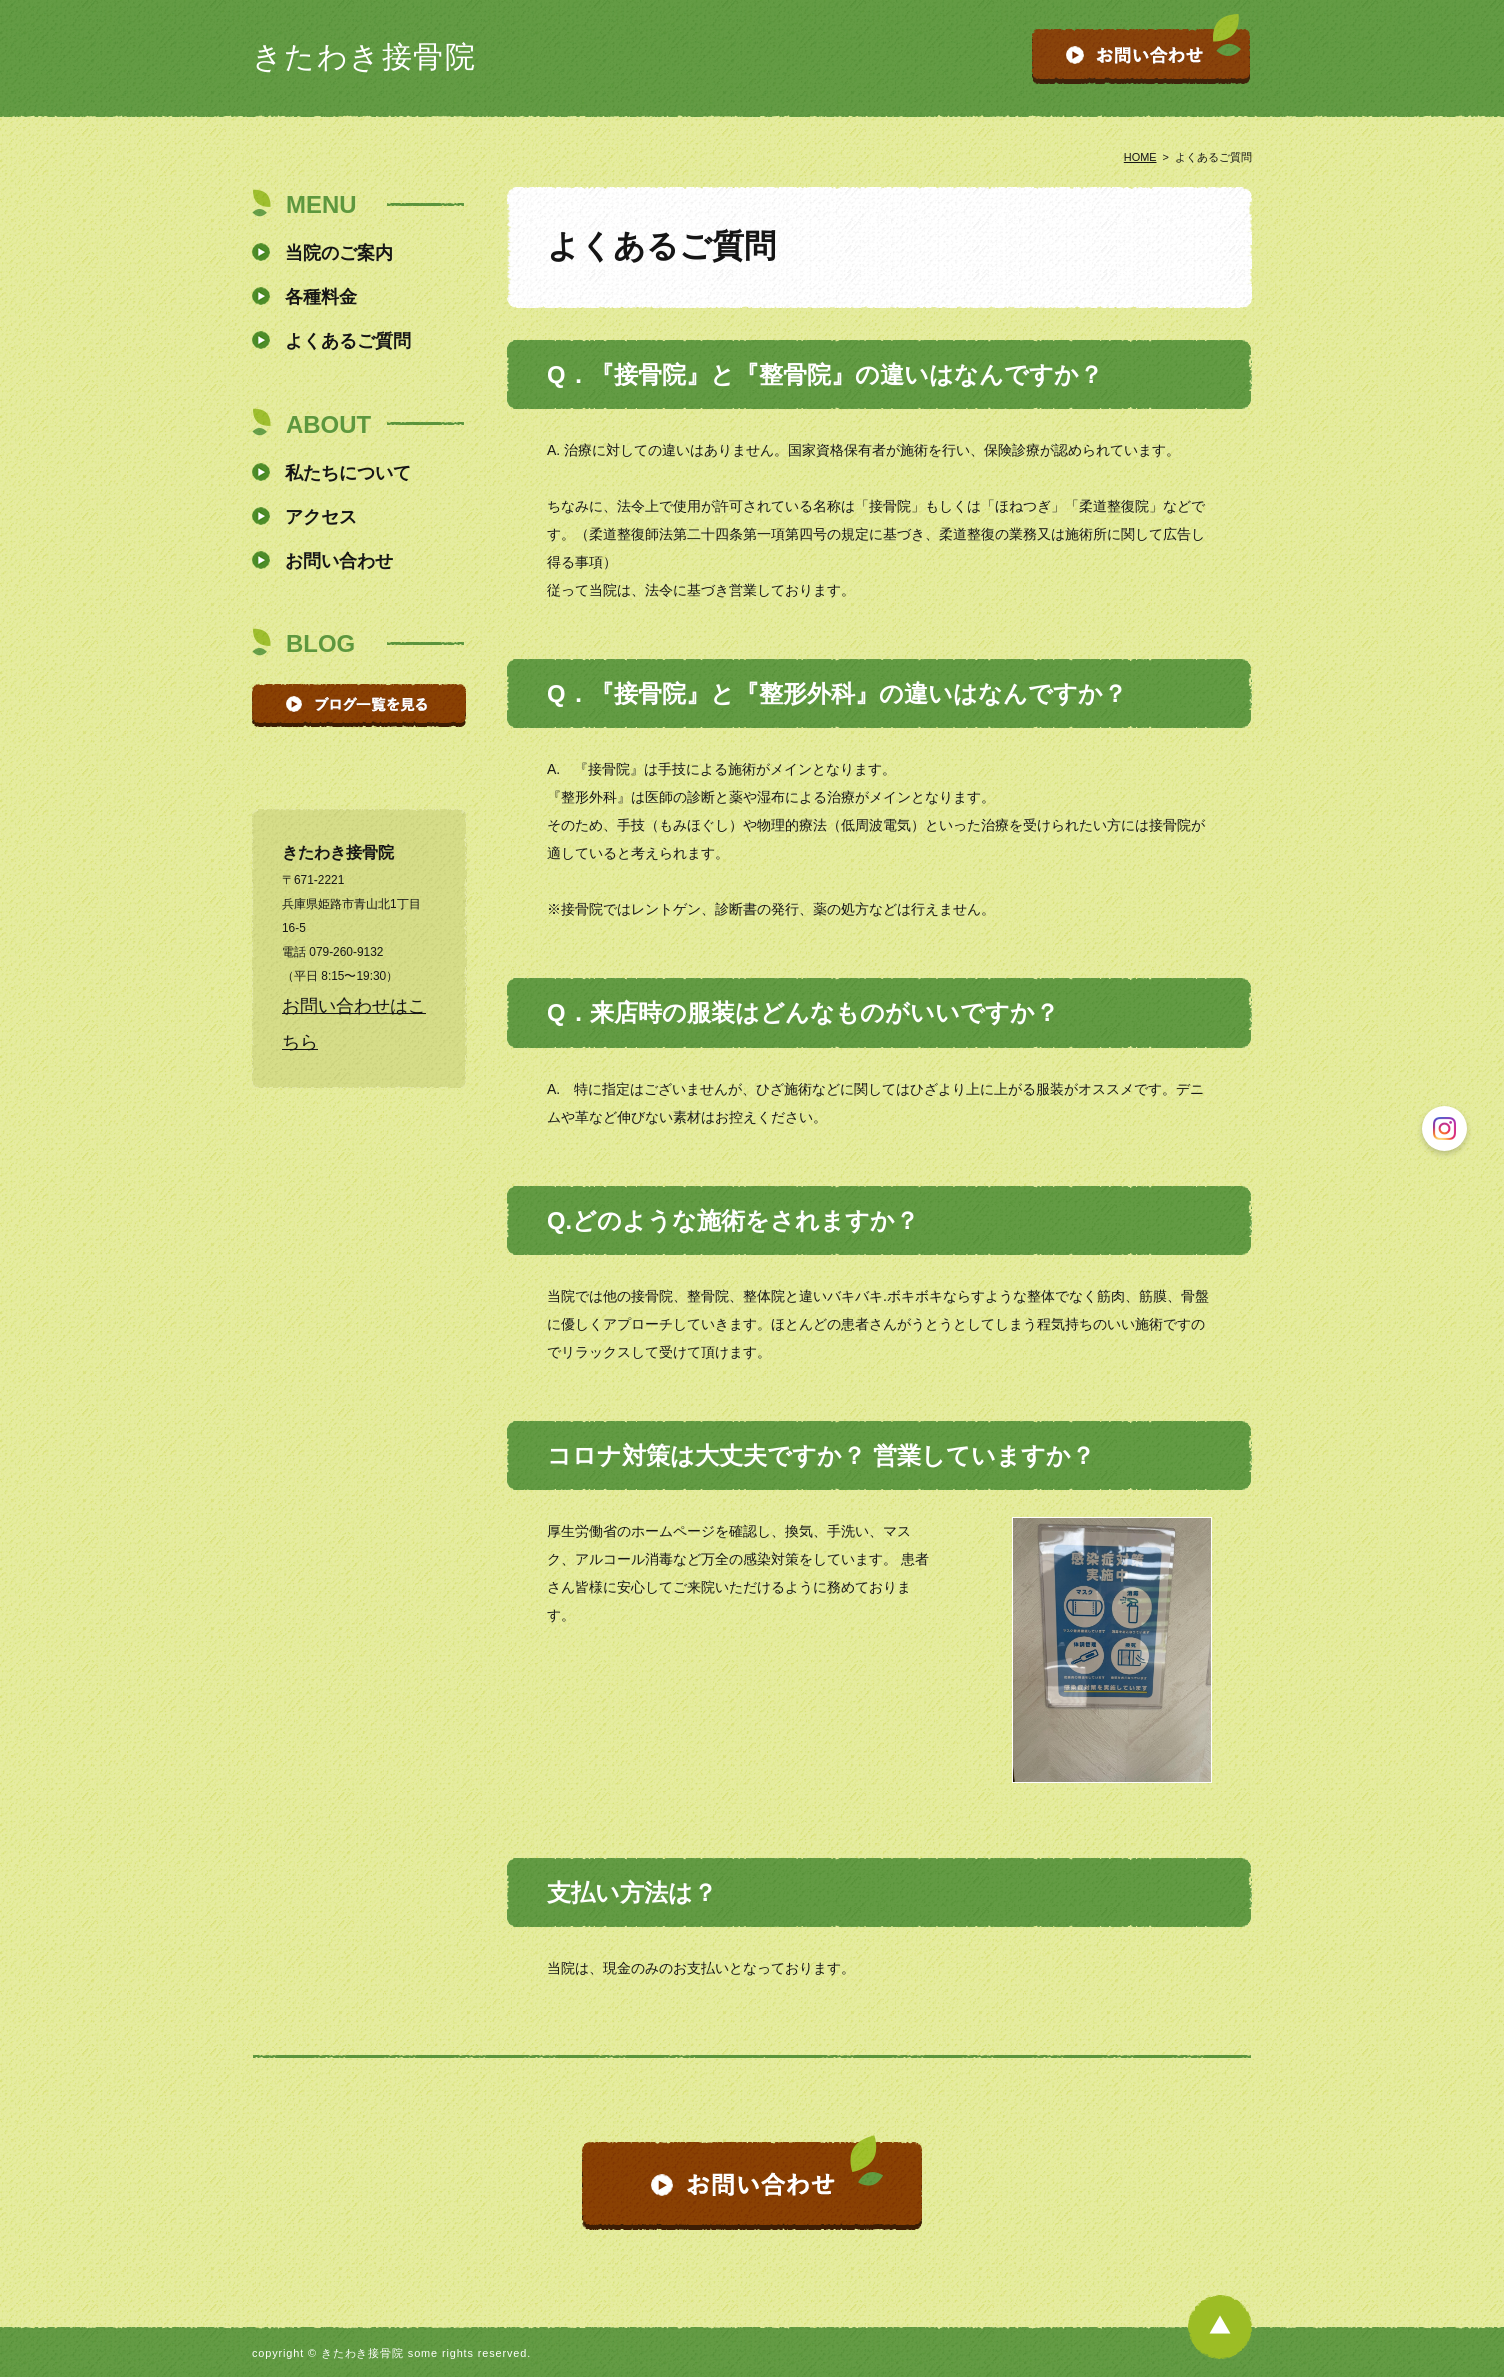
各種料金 (321, 297)
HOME (1140, 157)
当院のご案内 (339, 253)
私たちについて (348, 473)
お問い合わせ (339, 561)
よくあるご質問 (348, 341)
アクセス (321, 517)
